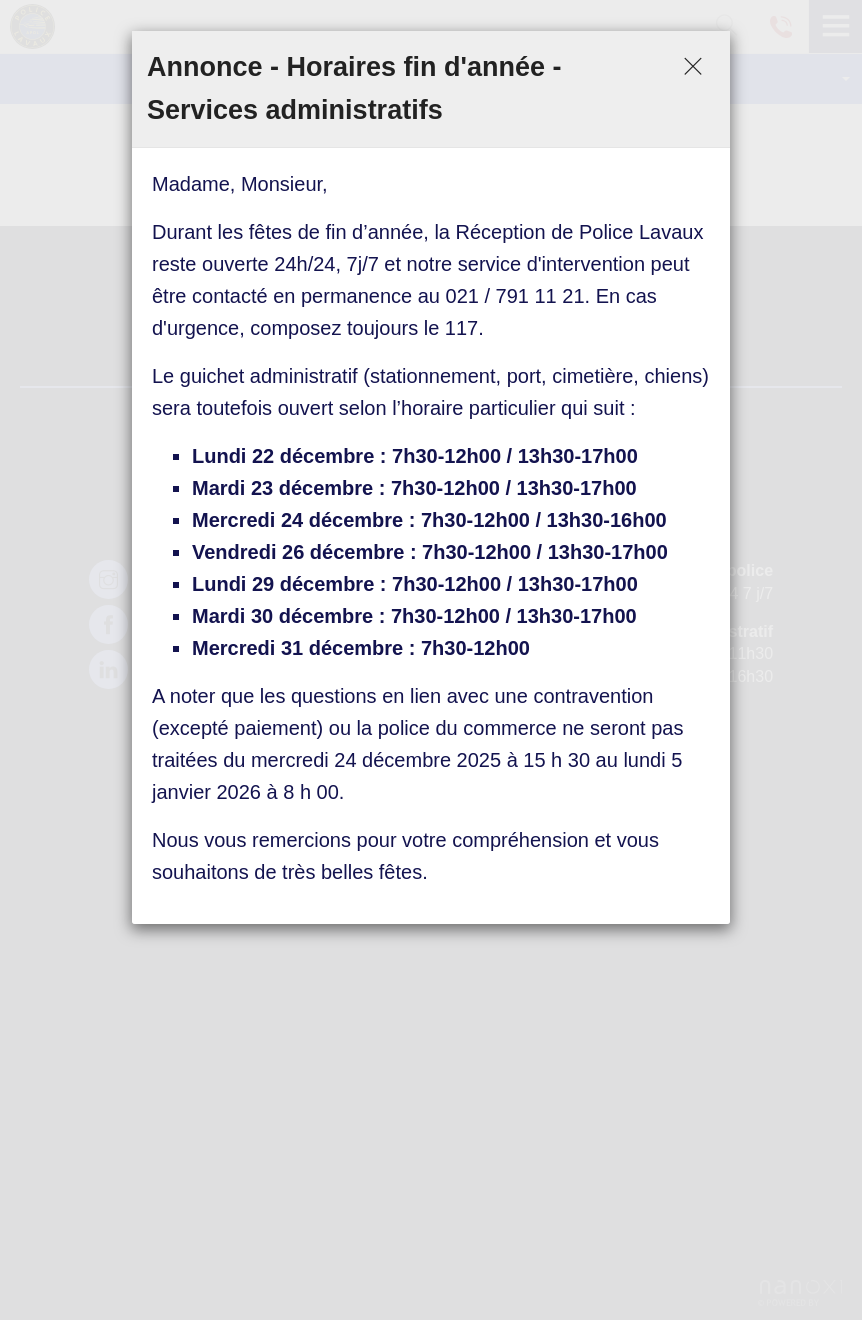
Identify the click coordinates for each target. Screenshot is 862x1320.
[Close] (693, 68)
